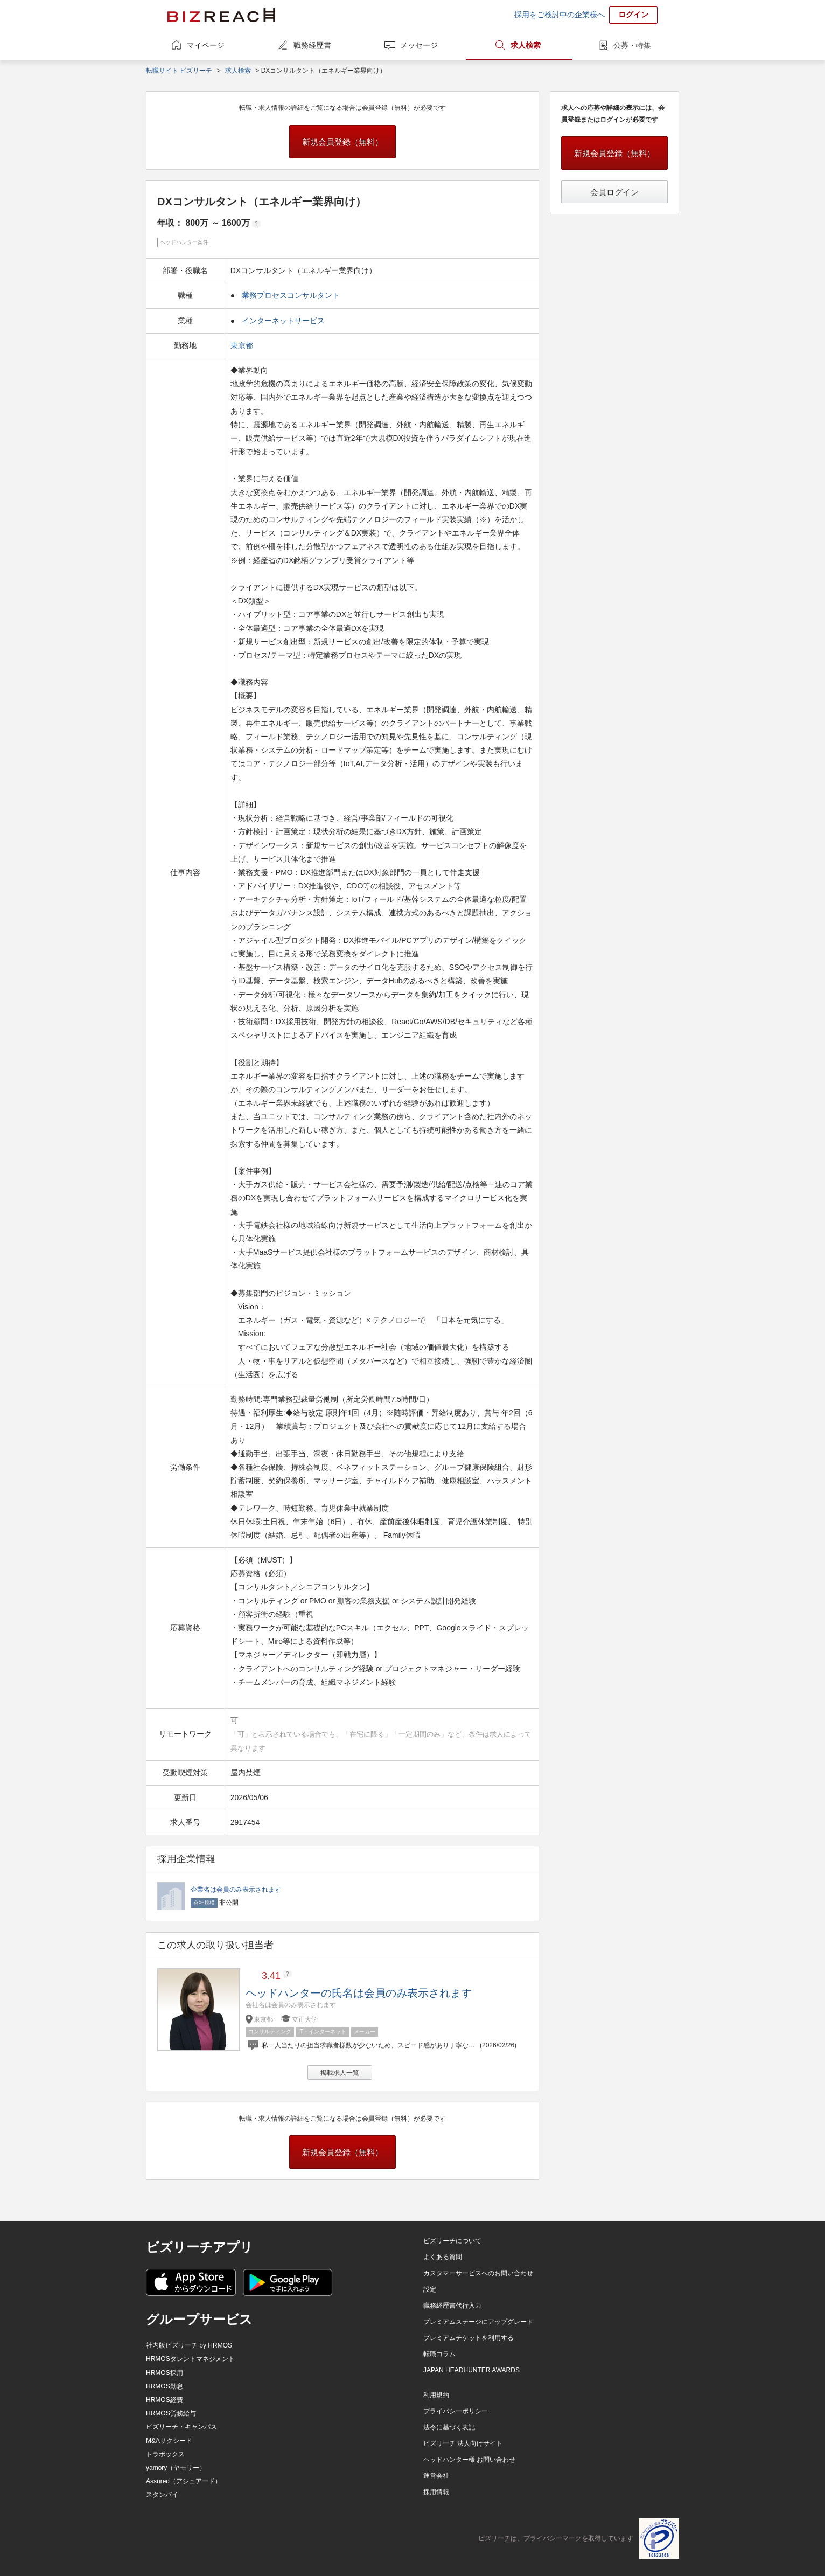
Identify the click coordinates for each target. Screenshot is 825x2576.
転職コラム (439, 2354)
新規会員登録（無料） (342, 142)
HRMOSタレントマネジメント (190, 2359)
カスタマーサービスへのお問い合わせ (478, 2273)
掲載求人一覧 (339, 2073)
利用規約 (436, 2395)
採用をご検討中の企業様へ (559, 14)
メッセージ (419, 45)
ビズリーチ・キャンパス (181, 2427)
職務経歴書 (312, 45)
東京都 (242, 345)
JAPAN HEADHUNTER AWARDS (471, 2370)
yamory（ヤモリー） (176, 2467)
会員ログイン (614, 192)
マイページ (206, 45)
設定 (429, 2289)
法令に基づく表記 (449, 2427)
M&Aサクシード (169, 2441)
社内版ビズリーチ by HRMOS (189, 2345)
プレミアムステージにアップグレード (478, 2321)
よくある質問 (442, 2257)
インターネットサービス (283, 320)
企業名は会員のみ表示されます (236, 1889)
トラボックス (165, 2454)
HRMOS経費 (164, 2400)
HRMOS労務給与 (171, 2413)
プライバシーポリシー (455, 2411)
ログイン (633, 14)
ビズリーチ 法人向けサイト (462, 2443)
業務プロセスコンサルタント (291, 295)
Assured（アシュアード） (183, 2481)
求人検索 (526, 45)
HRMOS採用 (164, 2373)
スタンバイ (162, 2494)
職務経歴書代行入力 (452, 2305)
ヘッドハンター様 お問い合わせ (469, 2459)
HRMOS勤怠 (164, 2386)
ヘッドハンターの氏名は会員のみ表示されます (359, 1993)
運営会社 (436, 2476)
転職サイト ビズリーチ (179, 70)
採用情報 (436, 2492)
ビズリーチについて (452, 2241)
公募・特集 (632, 45)
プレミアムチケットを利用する (468, 2338)
